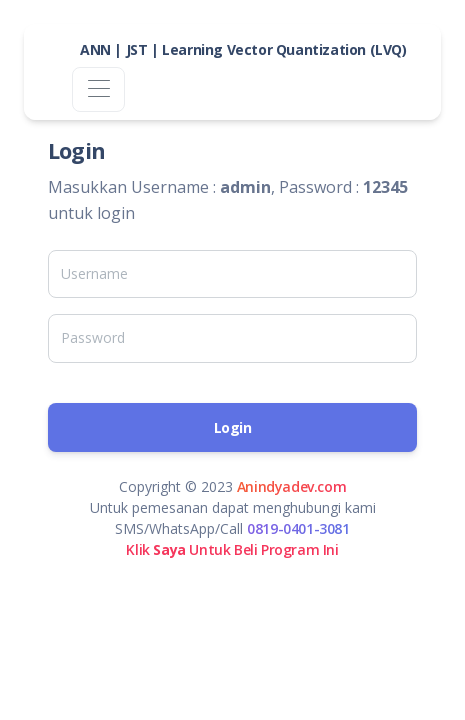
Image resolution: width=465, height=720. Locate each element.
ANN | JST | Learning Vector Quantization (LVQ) (243, 49)
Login (233, 427)
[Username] (232, 274)
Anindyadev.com (291, 486)
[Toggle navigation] (98, 89)
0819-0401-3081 (298, 528)
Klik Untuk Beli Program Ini (232, 549)
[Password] (232, 338)
